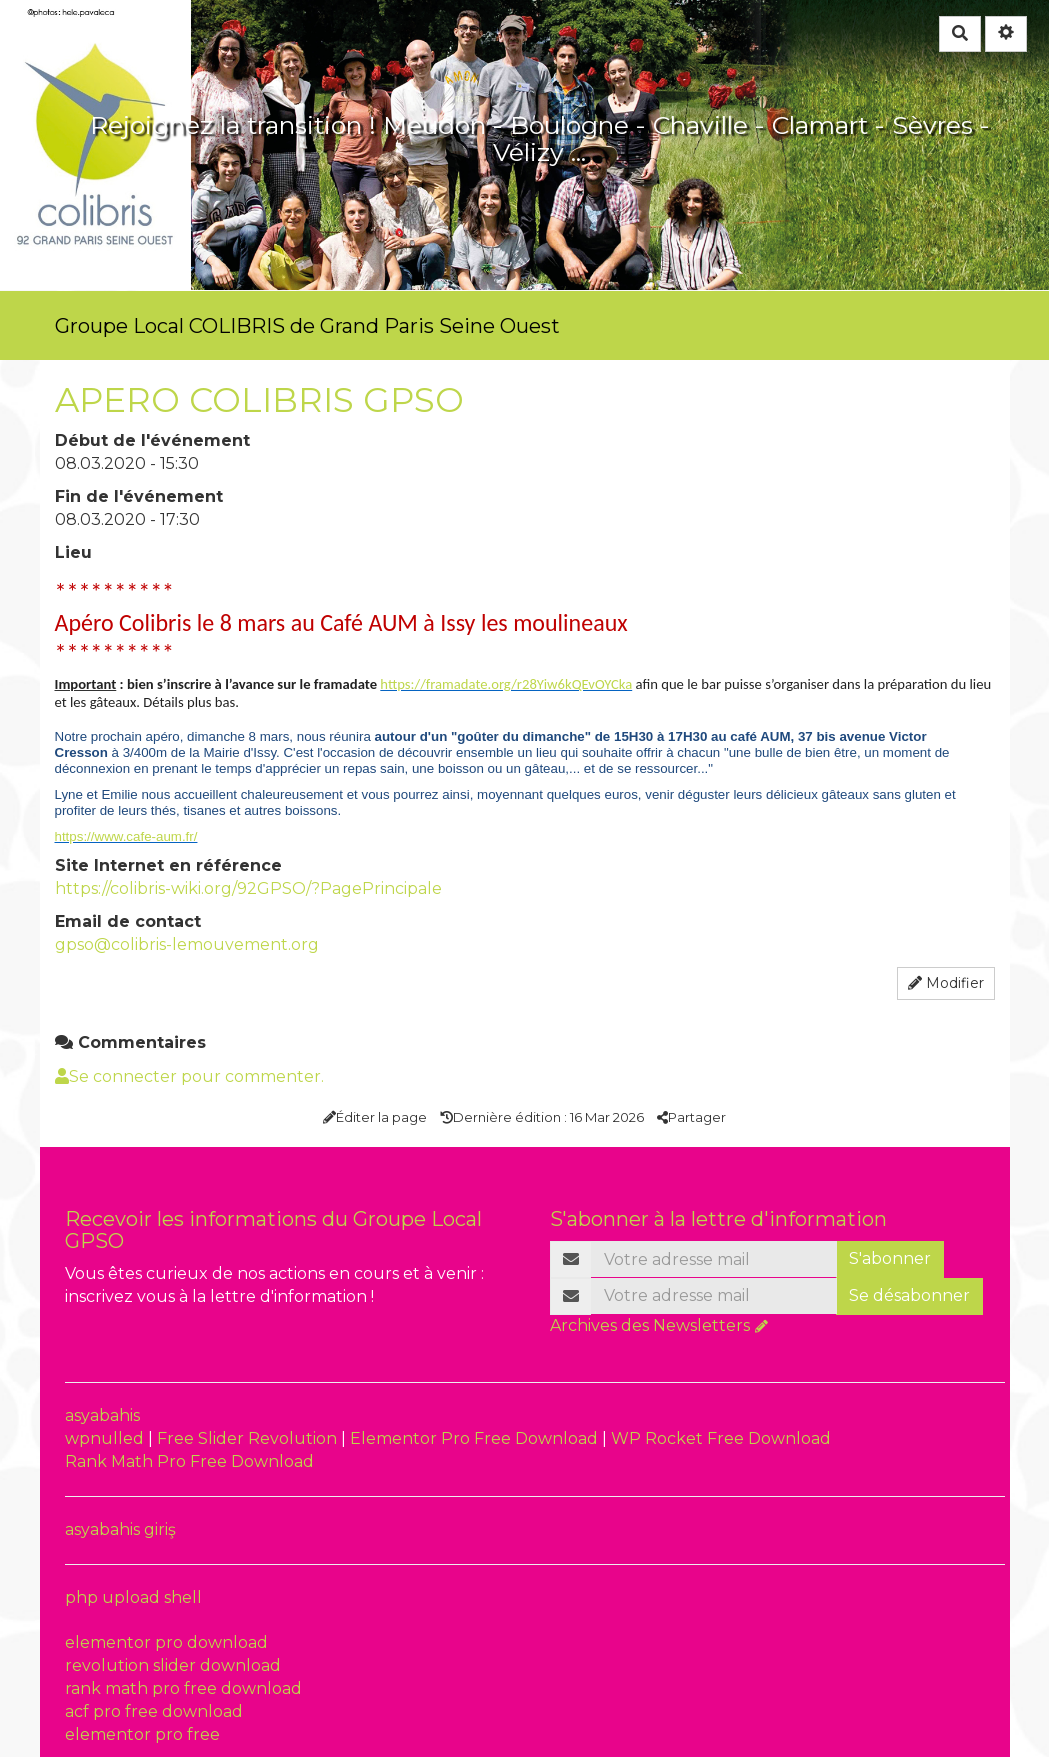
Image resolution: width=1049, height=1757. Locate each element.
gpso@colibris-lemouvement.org (187, 944)
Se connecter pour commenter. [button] (189, 1076)
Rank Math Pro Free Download (189, 1461)
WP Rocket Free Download (721, 1438)
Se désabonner (909, 1295)
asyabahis (102, 1415)
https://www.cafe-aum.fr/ (126, 836)
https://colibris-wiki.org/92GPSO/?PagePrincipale (248, 888)
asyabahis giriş (120, 1529)
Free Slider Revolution (249, 1438)
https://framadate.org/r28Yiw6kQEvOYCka (506, 684)
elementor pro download (166, 1642)
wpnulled (106, 1438)
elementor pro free (142, 1734)
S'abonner (890, 1258)
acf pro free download (154, 1711)
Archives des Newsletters (650, 1325)
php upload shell (133, 1597)
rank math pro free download (183, 1688)
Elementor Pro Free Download (476, 1438)
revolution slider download (173, 1665)
